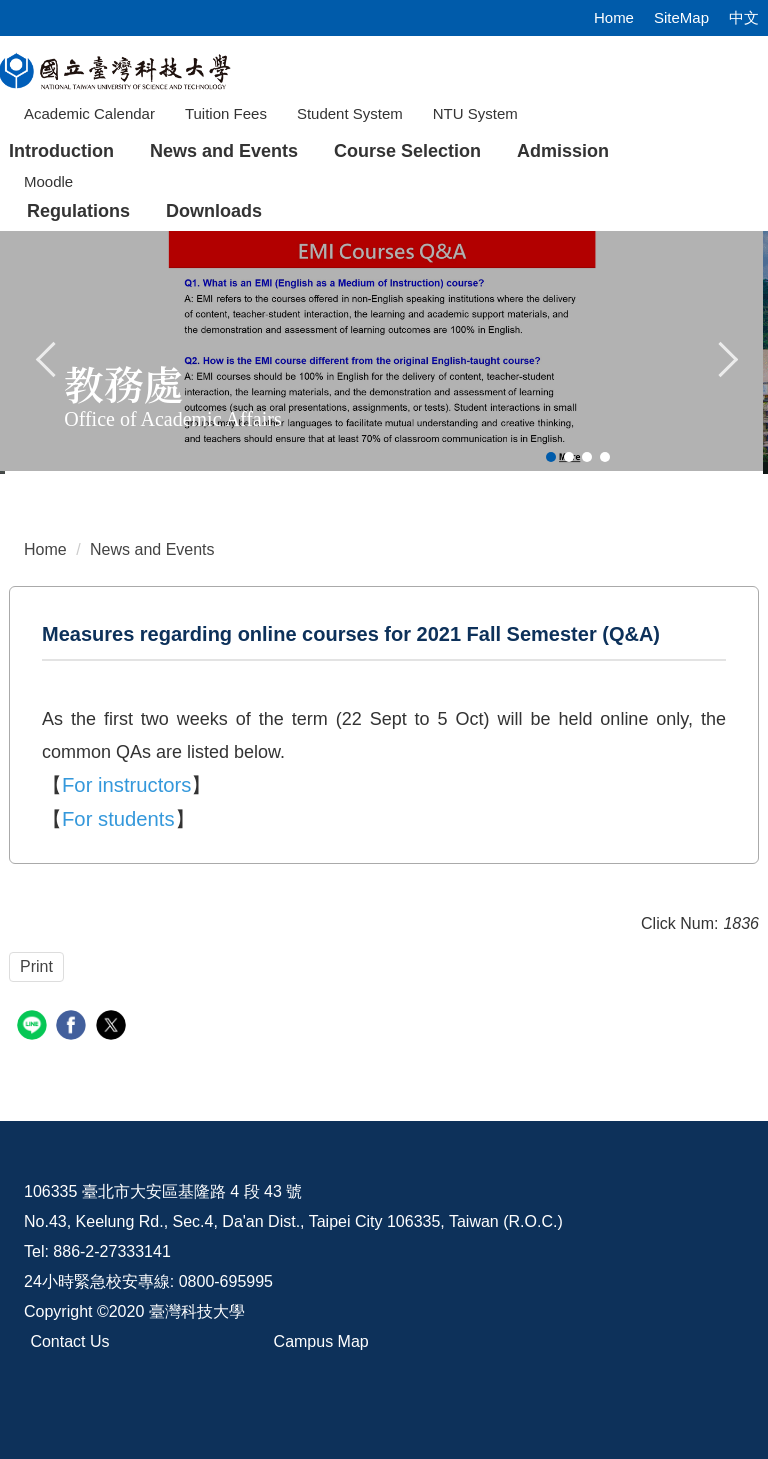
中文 (744, 17)
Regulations (78, 211)
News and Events (224, 151)
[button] (47, 357)
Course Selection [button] (407, 151)
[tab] (551, 457)
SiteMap (681, 17)
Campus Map (321, 1341)
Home (614, 17)
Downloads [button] (214, 211)
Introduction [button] (61, 151)
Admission (563, 151)
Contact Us (69, 1341)
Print (36, 966)
